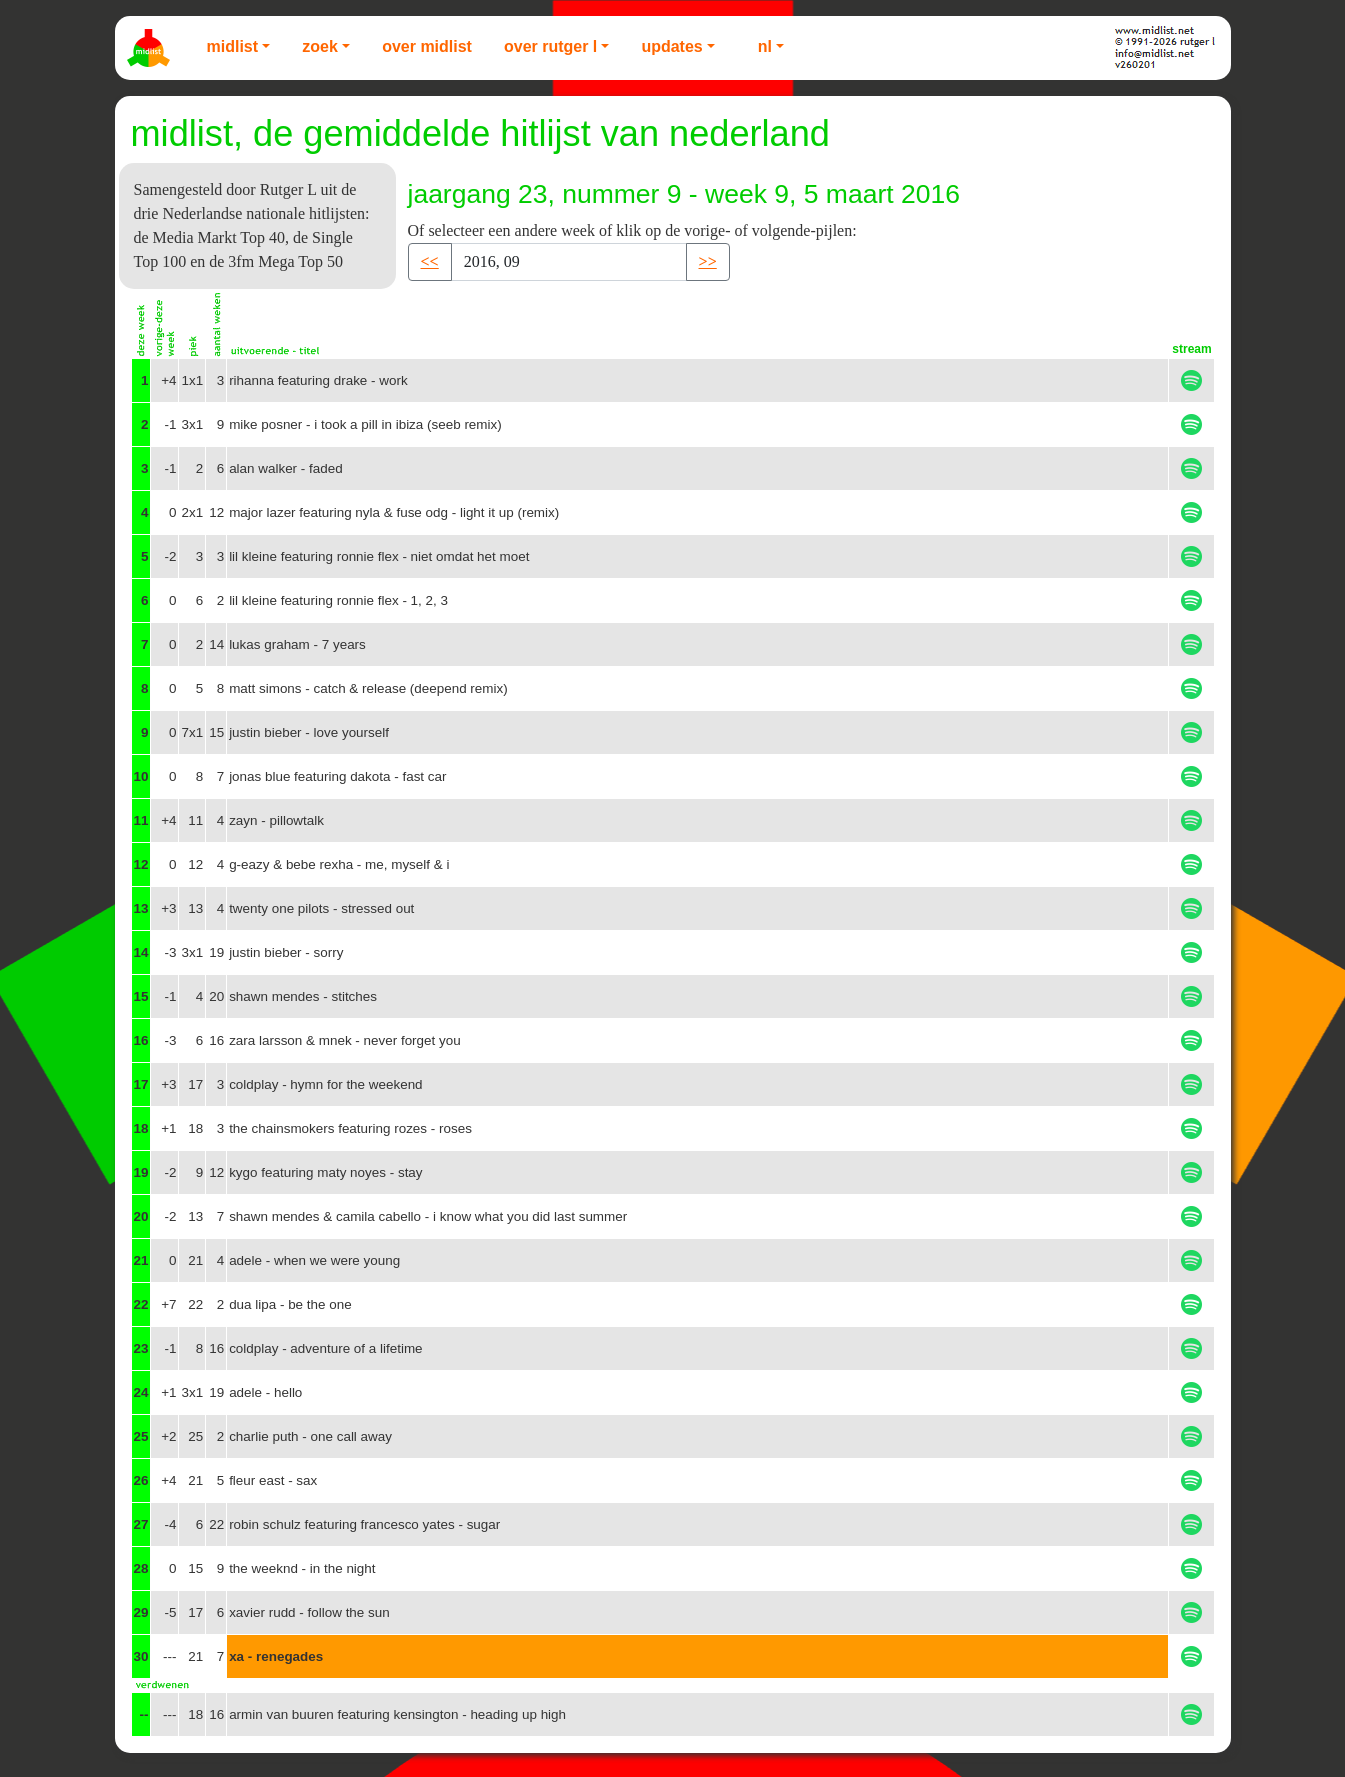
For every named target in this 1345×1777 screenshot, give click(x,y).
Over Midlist (427, 46)
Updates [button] (671, 46)
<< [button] (430, 261)
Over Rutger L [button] (550, 46)
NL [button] (765, 46)
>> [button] (708, 261)
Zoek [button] (320, 46)
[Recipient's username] (569, 262)
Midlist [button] (233, 46)
